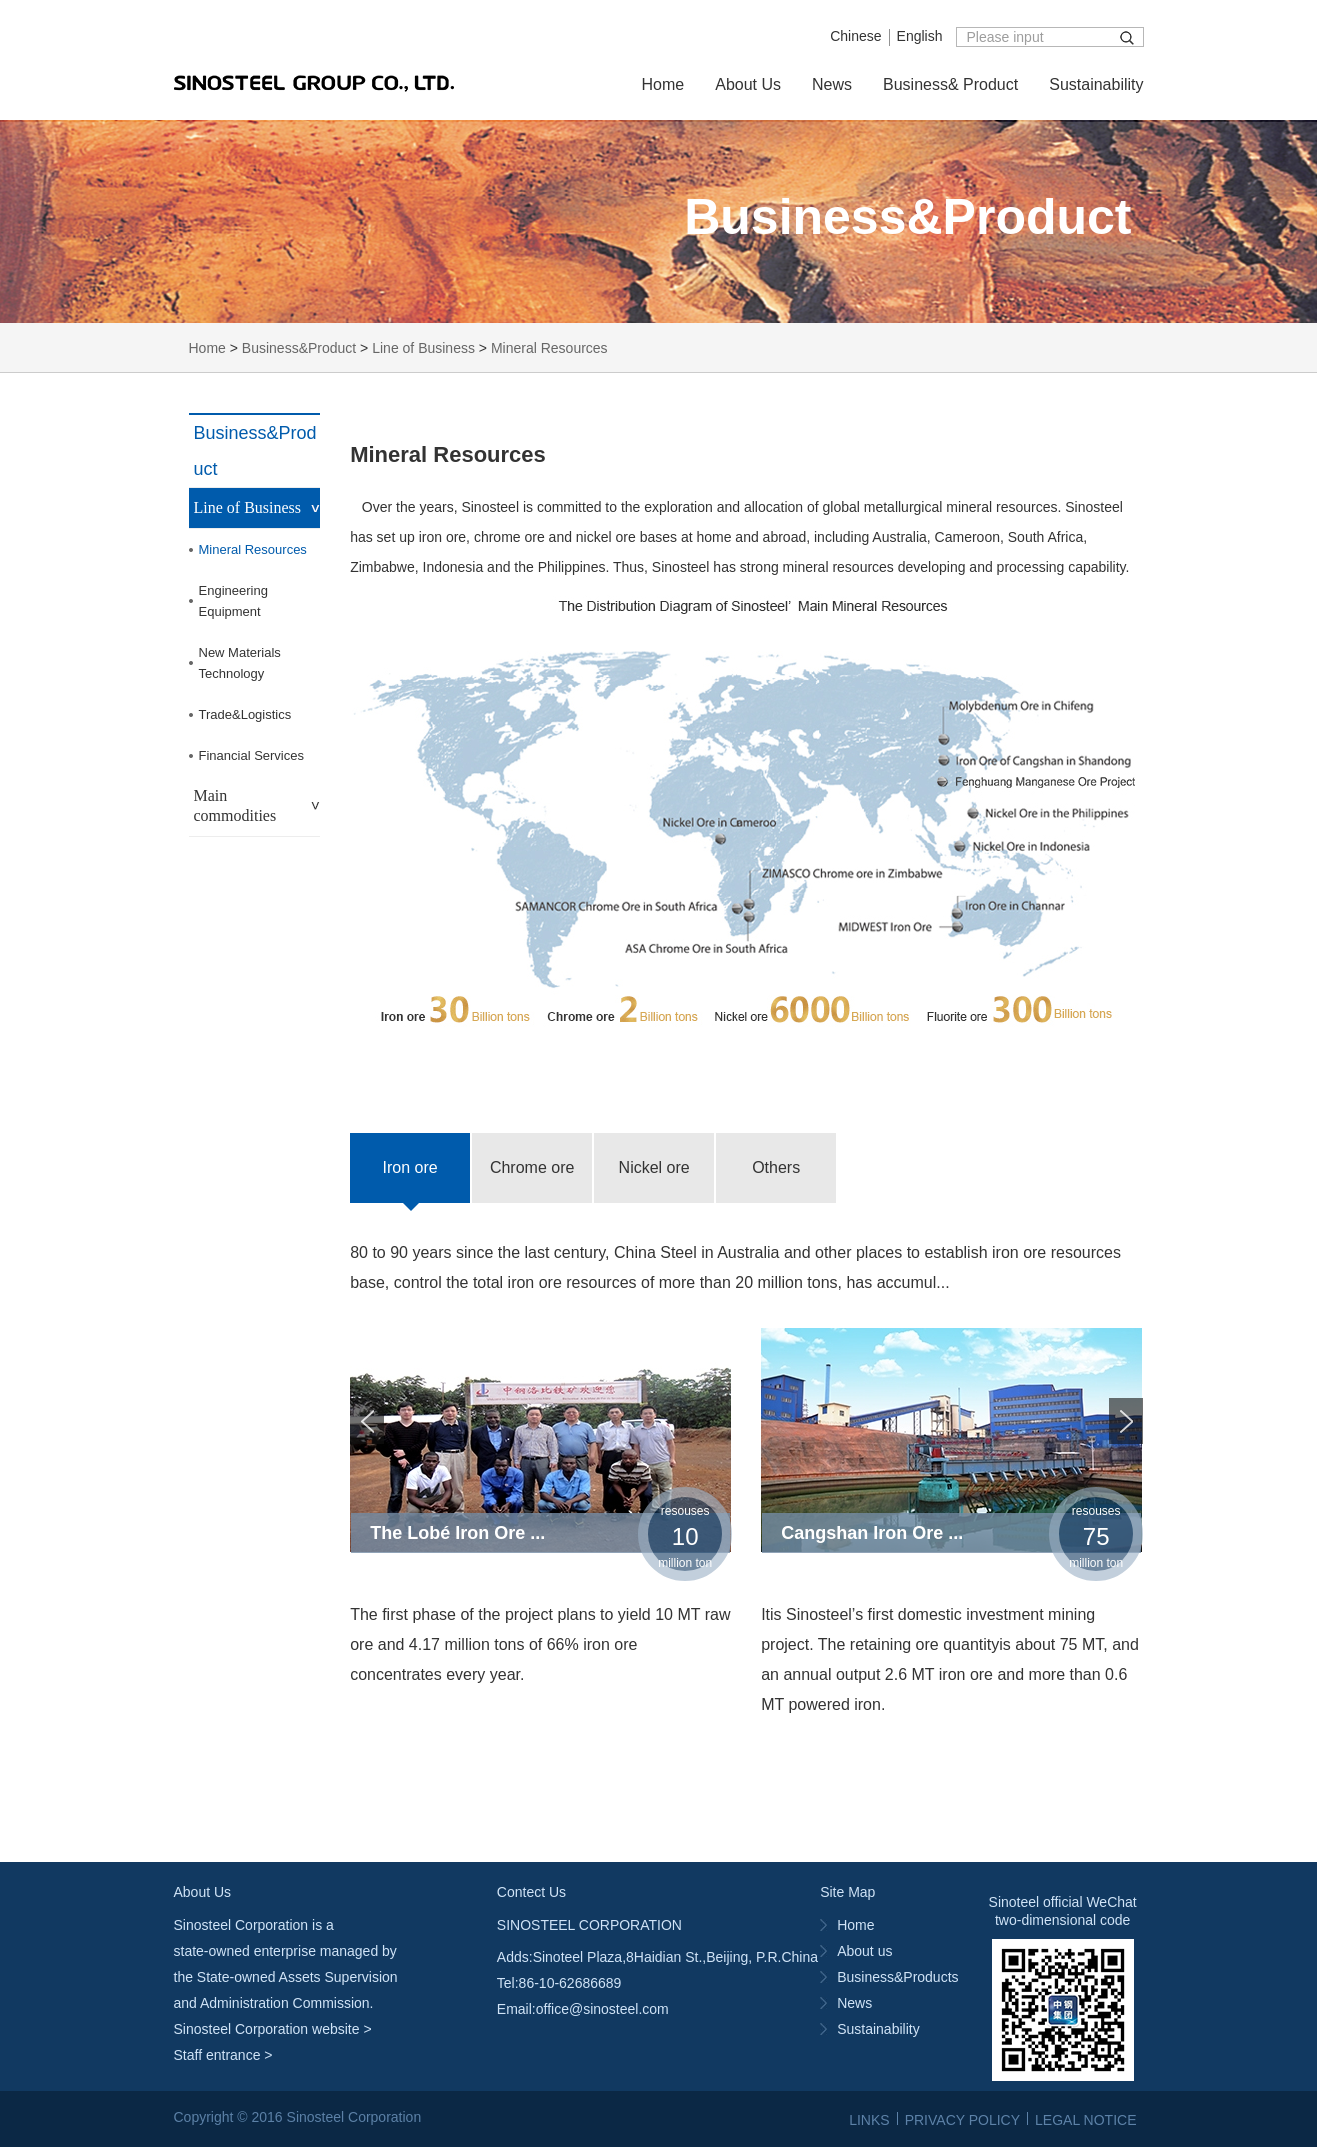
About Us (748, 84)
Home (663, 84)
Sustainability (1096, 84)
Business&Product (299, 348)
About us (864, 1951)
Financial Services (252, 755)
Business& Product (950, 84)
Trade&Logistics (245, 714)
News (832, 84)
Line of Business (423, 348)
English (920, 36)
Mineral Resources (549, 348)
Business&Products (897, 1977)
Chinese (855, 36)
